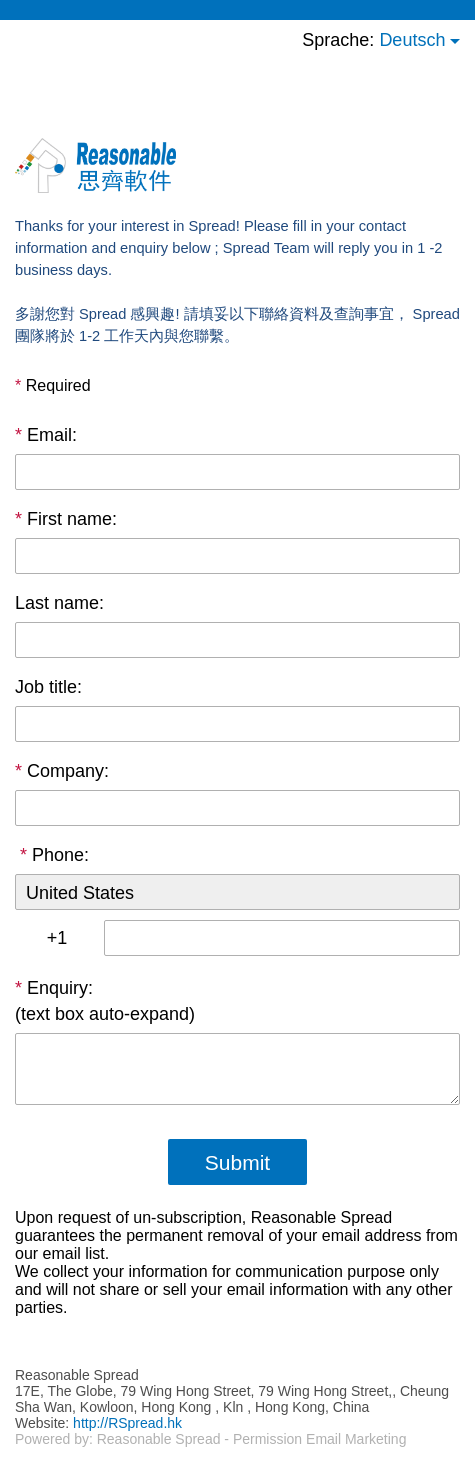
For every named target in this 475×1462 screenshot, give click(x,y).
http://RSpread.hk (127, 1423)
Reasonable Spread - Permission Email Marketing (252, 1439)
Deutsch (412, 40)
